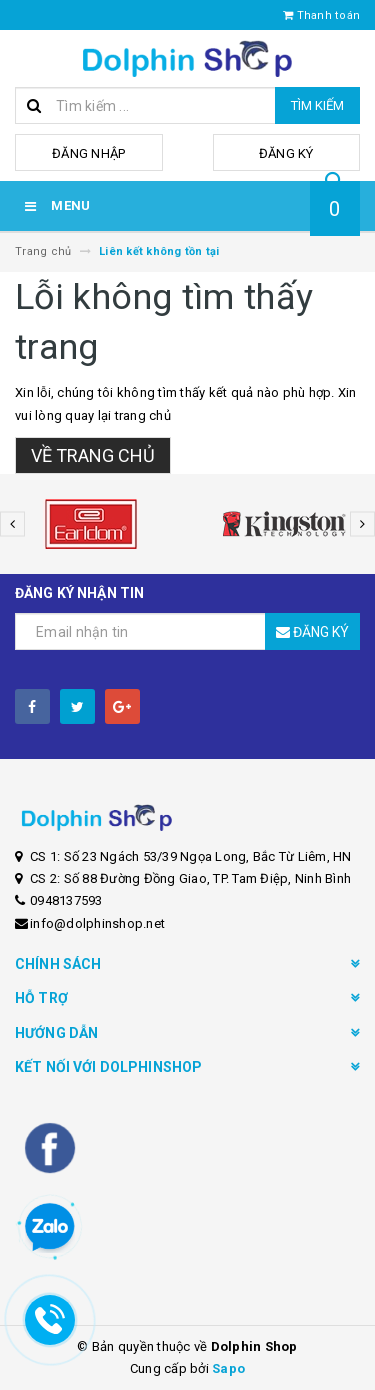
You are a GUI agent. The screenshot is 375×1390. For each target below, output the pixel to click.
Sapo (228, 1368)
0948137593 (66, 900)
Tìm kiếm (317, 105)
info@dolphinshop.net (97, 923)
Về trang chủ (93, 455)
